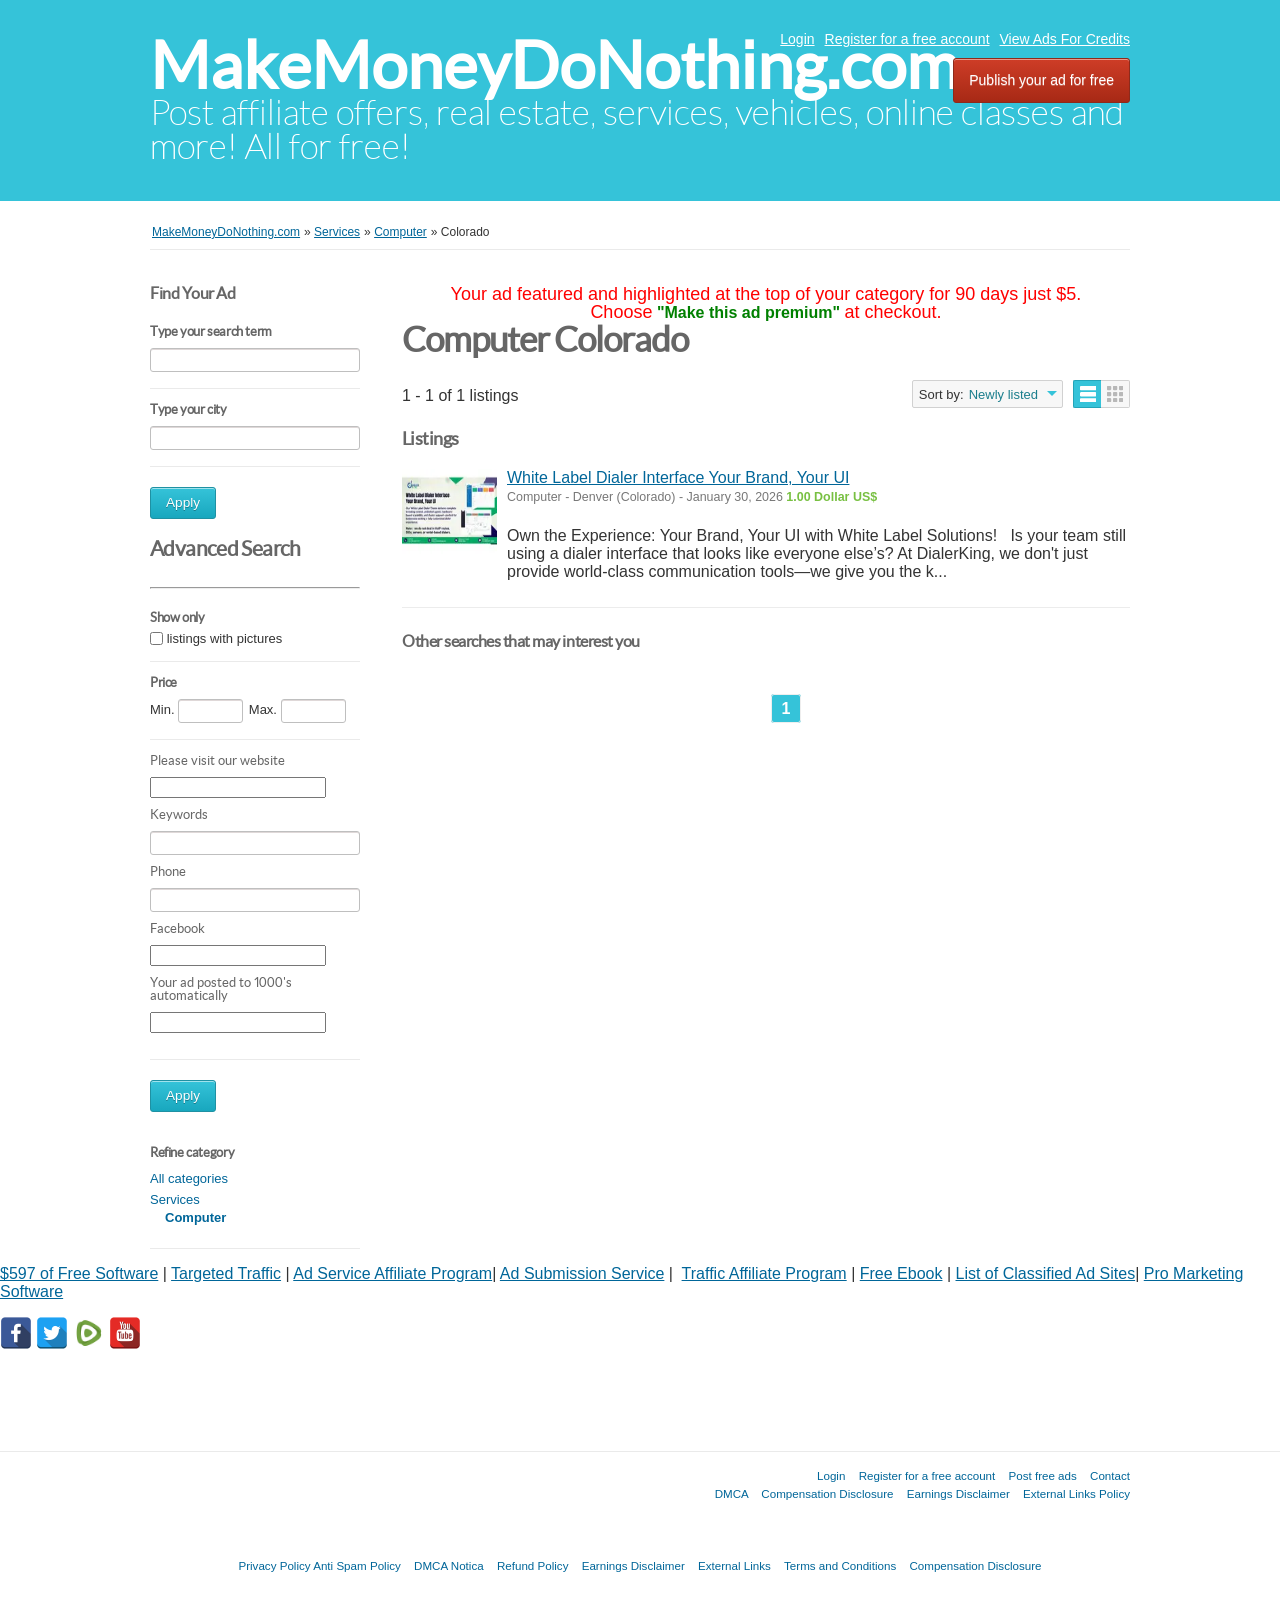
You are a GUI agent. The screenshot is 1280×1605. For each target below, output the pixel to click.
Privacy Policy (274, 1565)
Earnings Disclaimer (958, 1493)
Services (175, 1199)
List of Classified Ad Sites (1046, 1273)
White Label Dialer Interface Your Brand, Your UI (678, 477)
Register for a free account (907, 39)
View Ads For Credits (1065, 39)
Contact (1110, 1475)
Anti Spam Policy (357, 1565)
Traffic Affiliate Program (764, 1273)
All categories (189, 1178)
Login (797, 39)
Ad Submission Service (582, 1273)
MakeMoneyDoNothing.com (554, 65)
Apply (183, 502)
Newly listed (1003, 394)
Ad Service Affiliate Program (392, 1273)
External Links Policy (1076, 1493)
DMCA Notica (449, 1565)
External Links (734, 1565)
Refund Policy (533, 1565)
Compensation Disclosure (827, 1493)
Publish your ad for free (1041, 80)
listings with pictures (225, 638)
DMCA (732, 1493)
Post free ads (1042, 1475)
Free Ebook (901, 1273)
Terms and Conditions (840, 1565)
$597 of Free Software (79, 1273)
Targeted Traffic (226, 1273)
